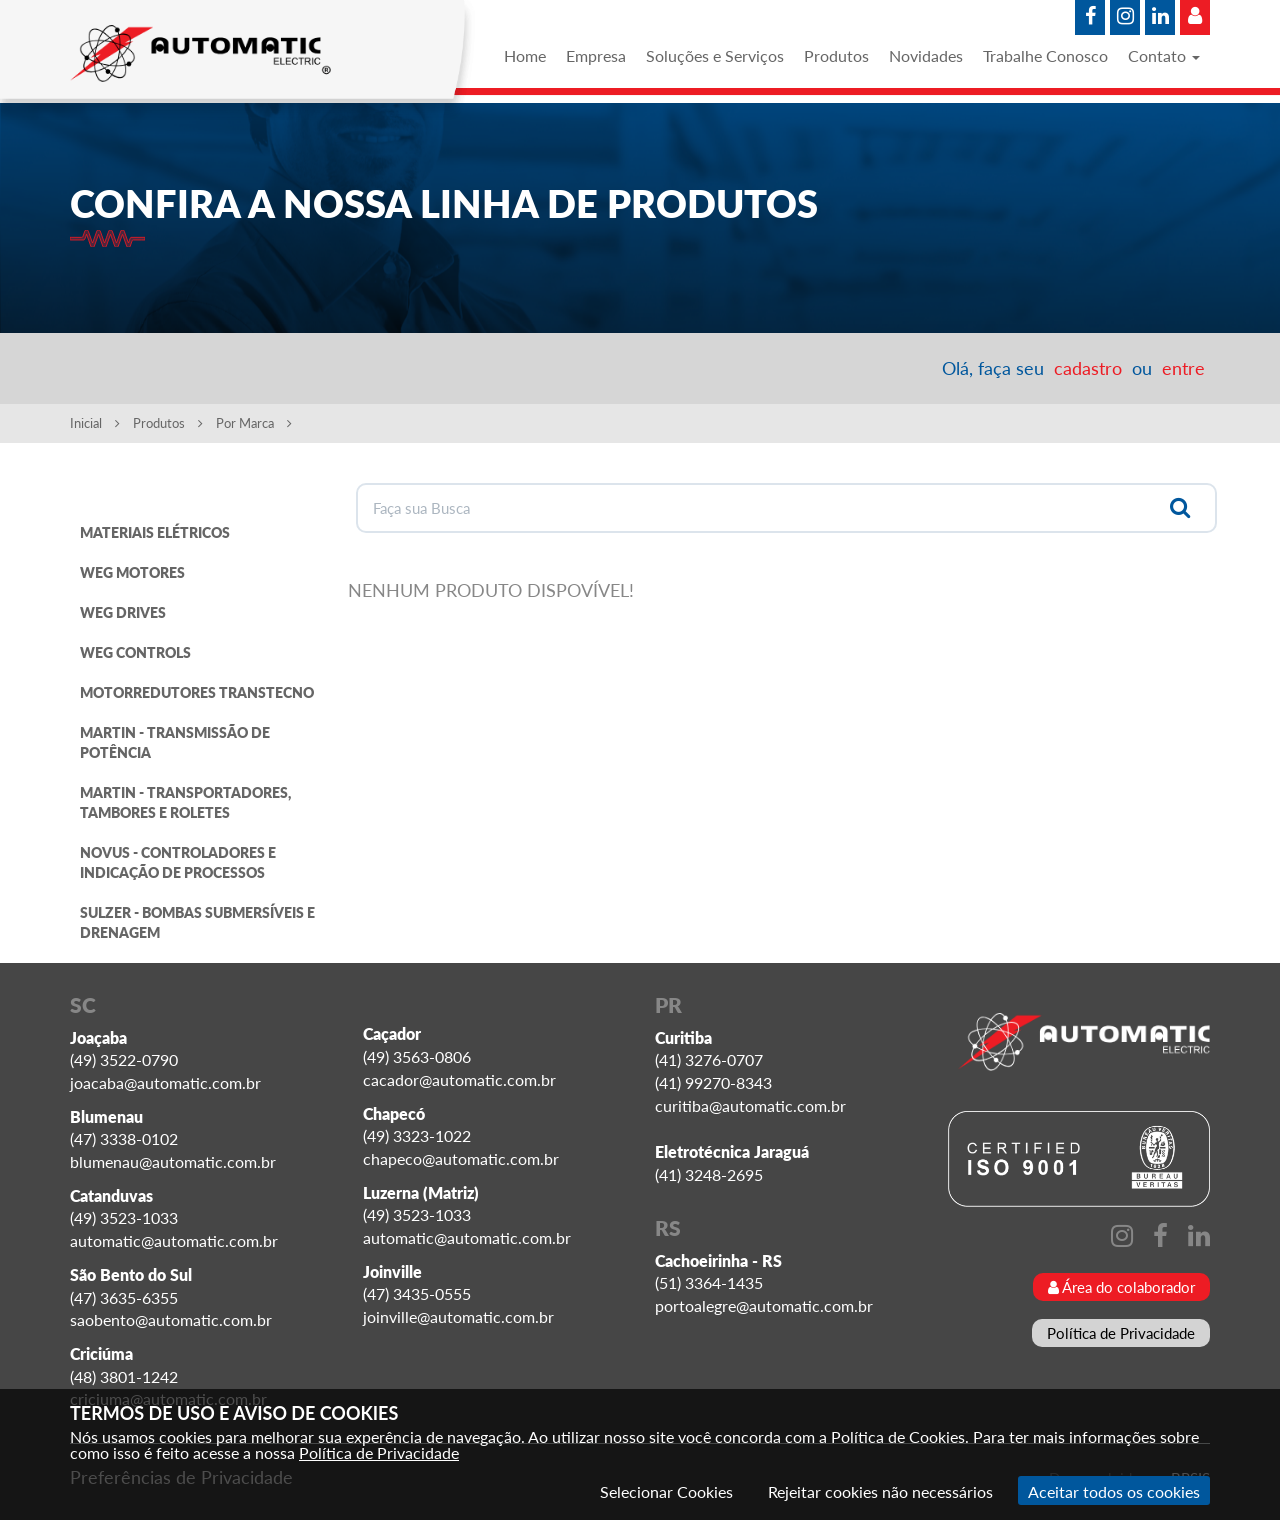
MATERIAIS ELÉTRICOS (155, 532)
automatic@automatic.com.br (174, 1240)
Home (525, 55)
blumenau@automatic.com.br (173, 1161)
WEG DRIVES (123, 612)
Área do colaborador (1121, 1287)
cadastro (1088, 368)
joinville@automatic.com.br (458, 1316)
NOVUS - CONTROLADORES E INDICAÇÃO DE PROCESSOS (178, 862)
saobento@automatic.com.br (171, 1319)
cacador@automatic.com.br (459, 1079)
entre (1183, 368)
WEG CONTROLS (135, 652)
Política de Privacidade (1121, 1333)
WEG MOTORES (132, 572)
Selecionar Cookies (666, 1491)
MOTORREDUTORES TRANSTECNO (197, 692)
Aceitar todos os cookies (1114, 1491)
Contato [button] (1164, 55)
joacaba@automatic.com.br (165, 1082)
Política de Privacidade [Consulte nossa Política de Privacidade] (379, 1452)
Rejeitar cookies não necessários (880, 1491)
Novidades (926, 55)
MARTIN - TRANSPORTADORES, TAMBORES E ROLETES (185, 802)
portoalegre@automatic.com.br (764, 1305)
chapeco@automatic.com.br (461, 1158)
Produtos (836, 55)
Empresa (596, 55)
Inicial (95, 423)
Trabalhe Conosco (1045, 55)
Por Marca (254, 423)
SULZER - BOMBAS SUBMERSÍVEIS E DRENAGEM (197, 922)
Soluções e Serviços (715, 55)
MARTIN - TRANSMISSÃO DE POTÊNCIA (175, 742)
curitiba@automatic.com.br (750, 1105)
